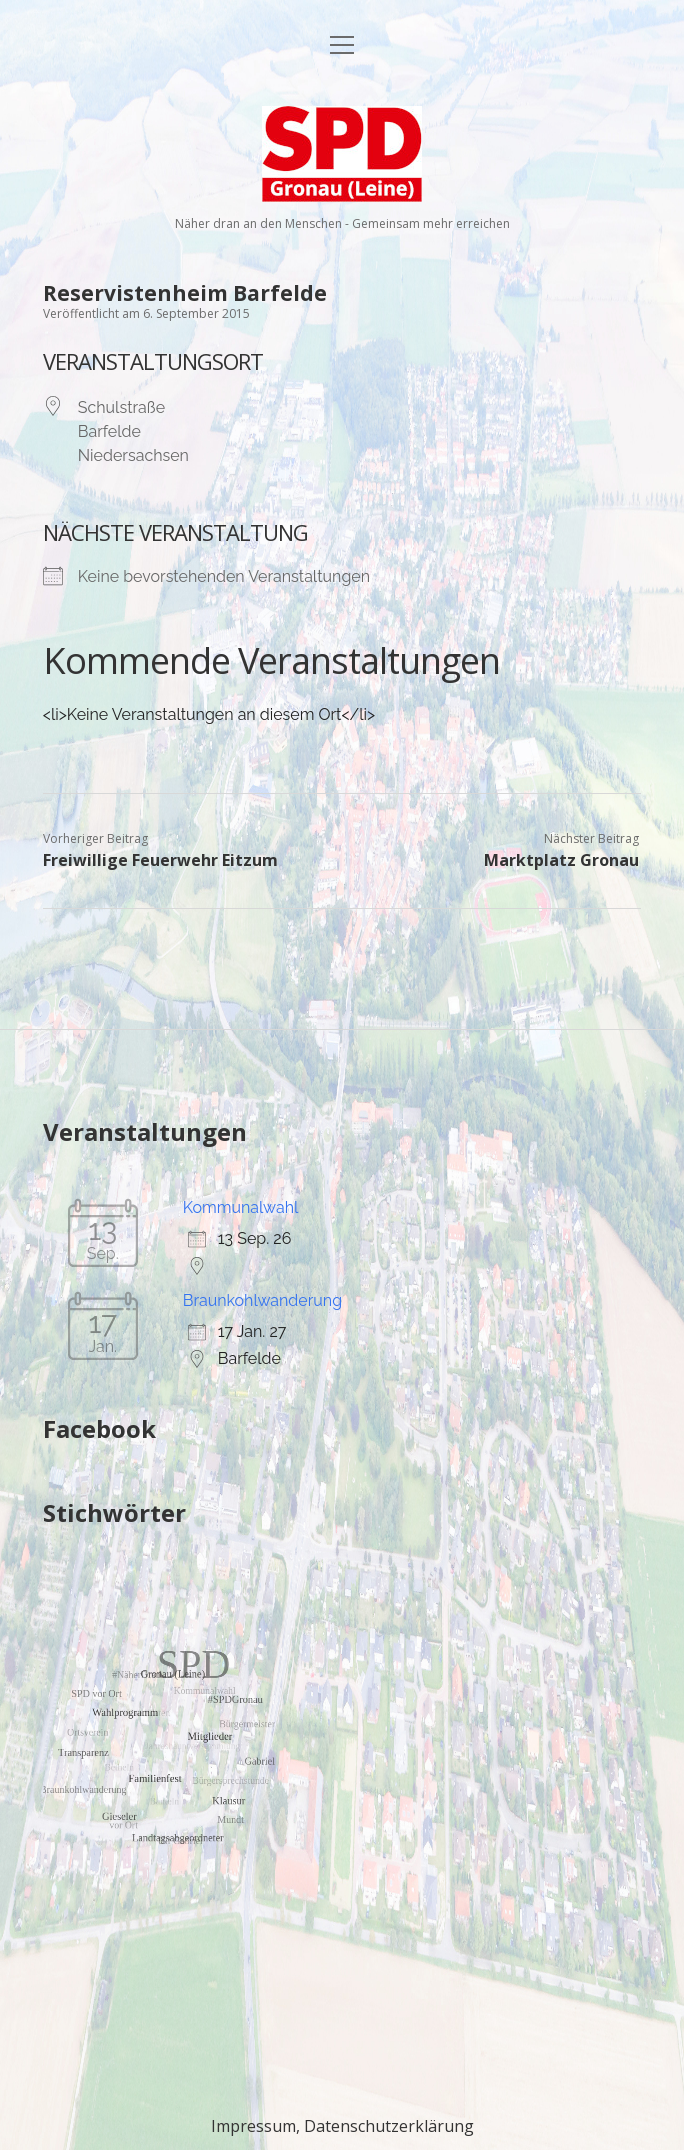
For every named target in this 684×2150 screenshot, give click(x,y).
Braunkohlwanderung (262, 1300)
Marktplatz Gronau (561, 860)
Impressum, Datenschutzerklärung (342, 2126)
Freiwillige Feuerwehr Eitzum (160, 860)
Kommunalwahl (241, 1207)
